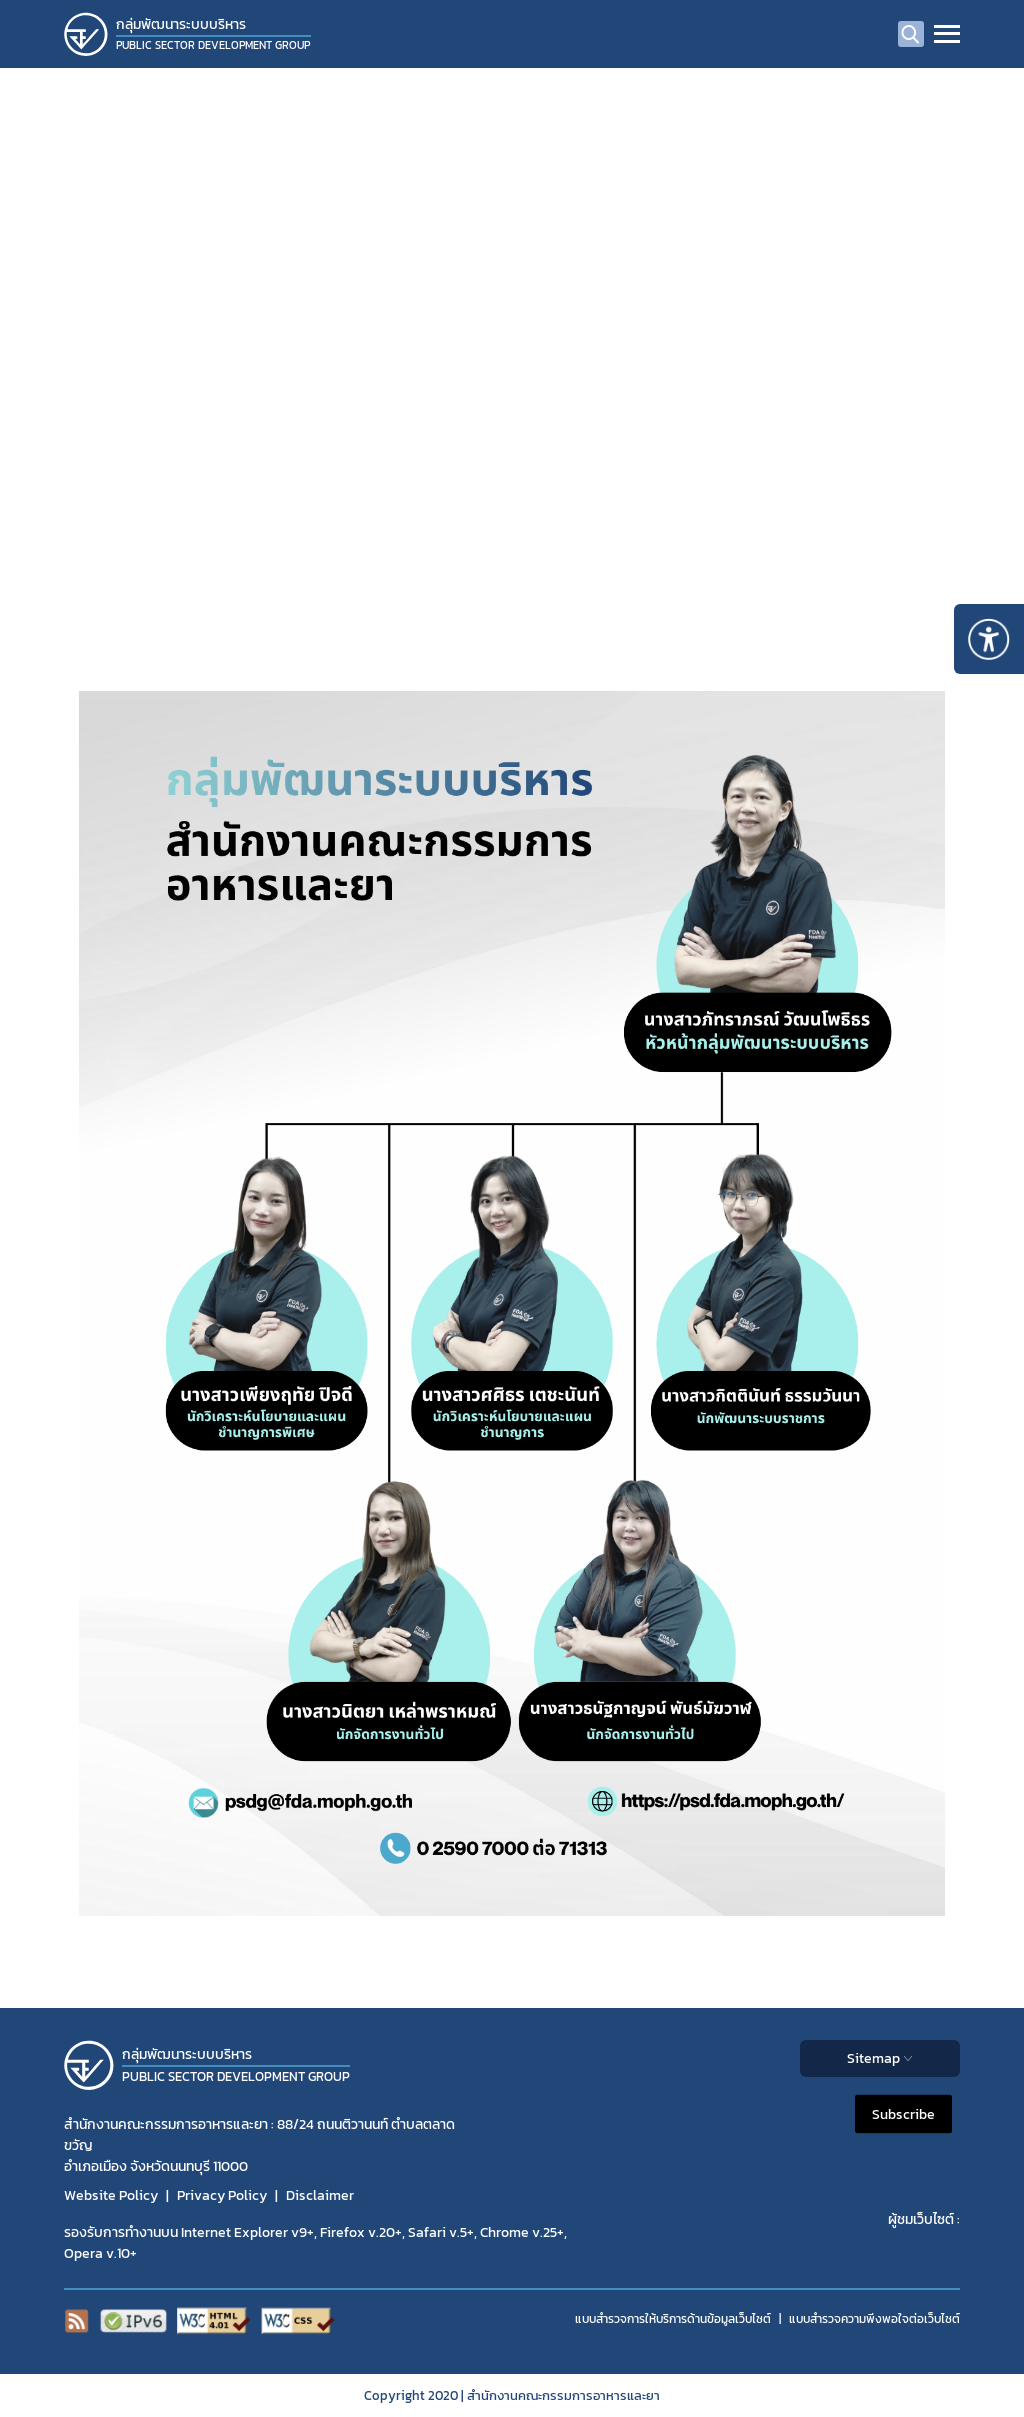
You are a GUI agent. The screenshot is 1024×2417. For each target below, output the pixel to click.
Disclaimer (320, 2195)
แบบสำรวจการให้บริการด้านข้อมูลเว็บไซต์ (673, 2319)
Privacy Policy (222, 2195)
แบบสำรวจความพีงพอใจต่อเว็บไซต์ (874, 2319)
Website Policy (111, 2195)
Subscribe (903, 2113)
